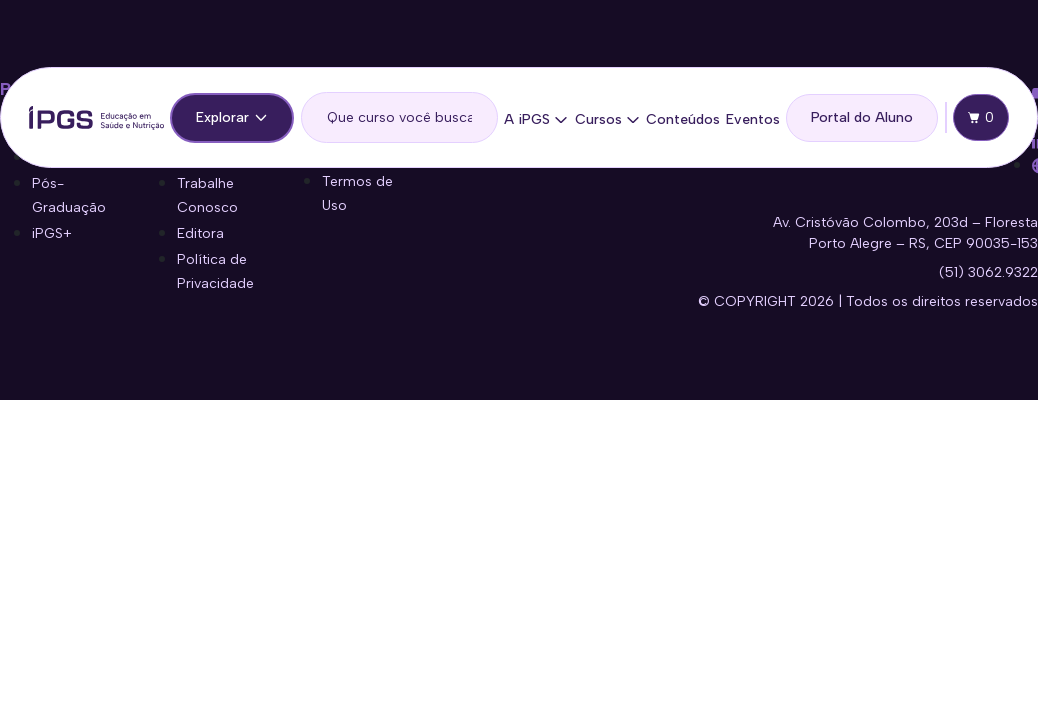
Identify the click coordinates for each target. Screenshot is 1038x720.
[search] (400, 117)
